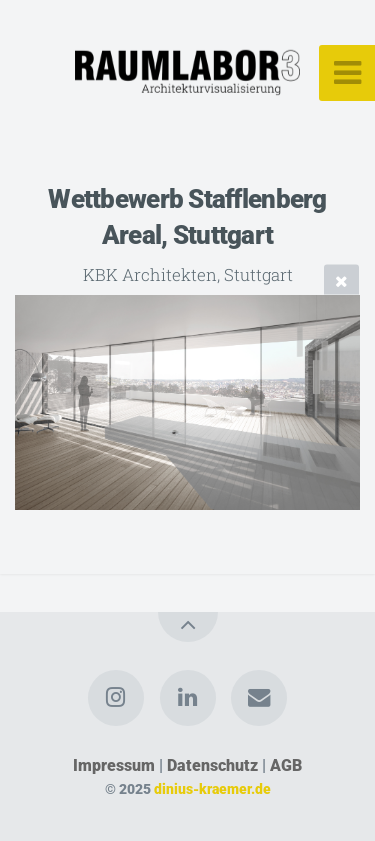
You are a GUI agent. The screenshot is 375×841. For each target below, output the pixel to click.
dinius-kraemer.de (212, 789)
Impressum (114, 765)
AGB (286, 765)
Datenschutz (212, 765)
